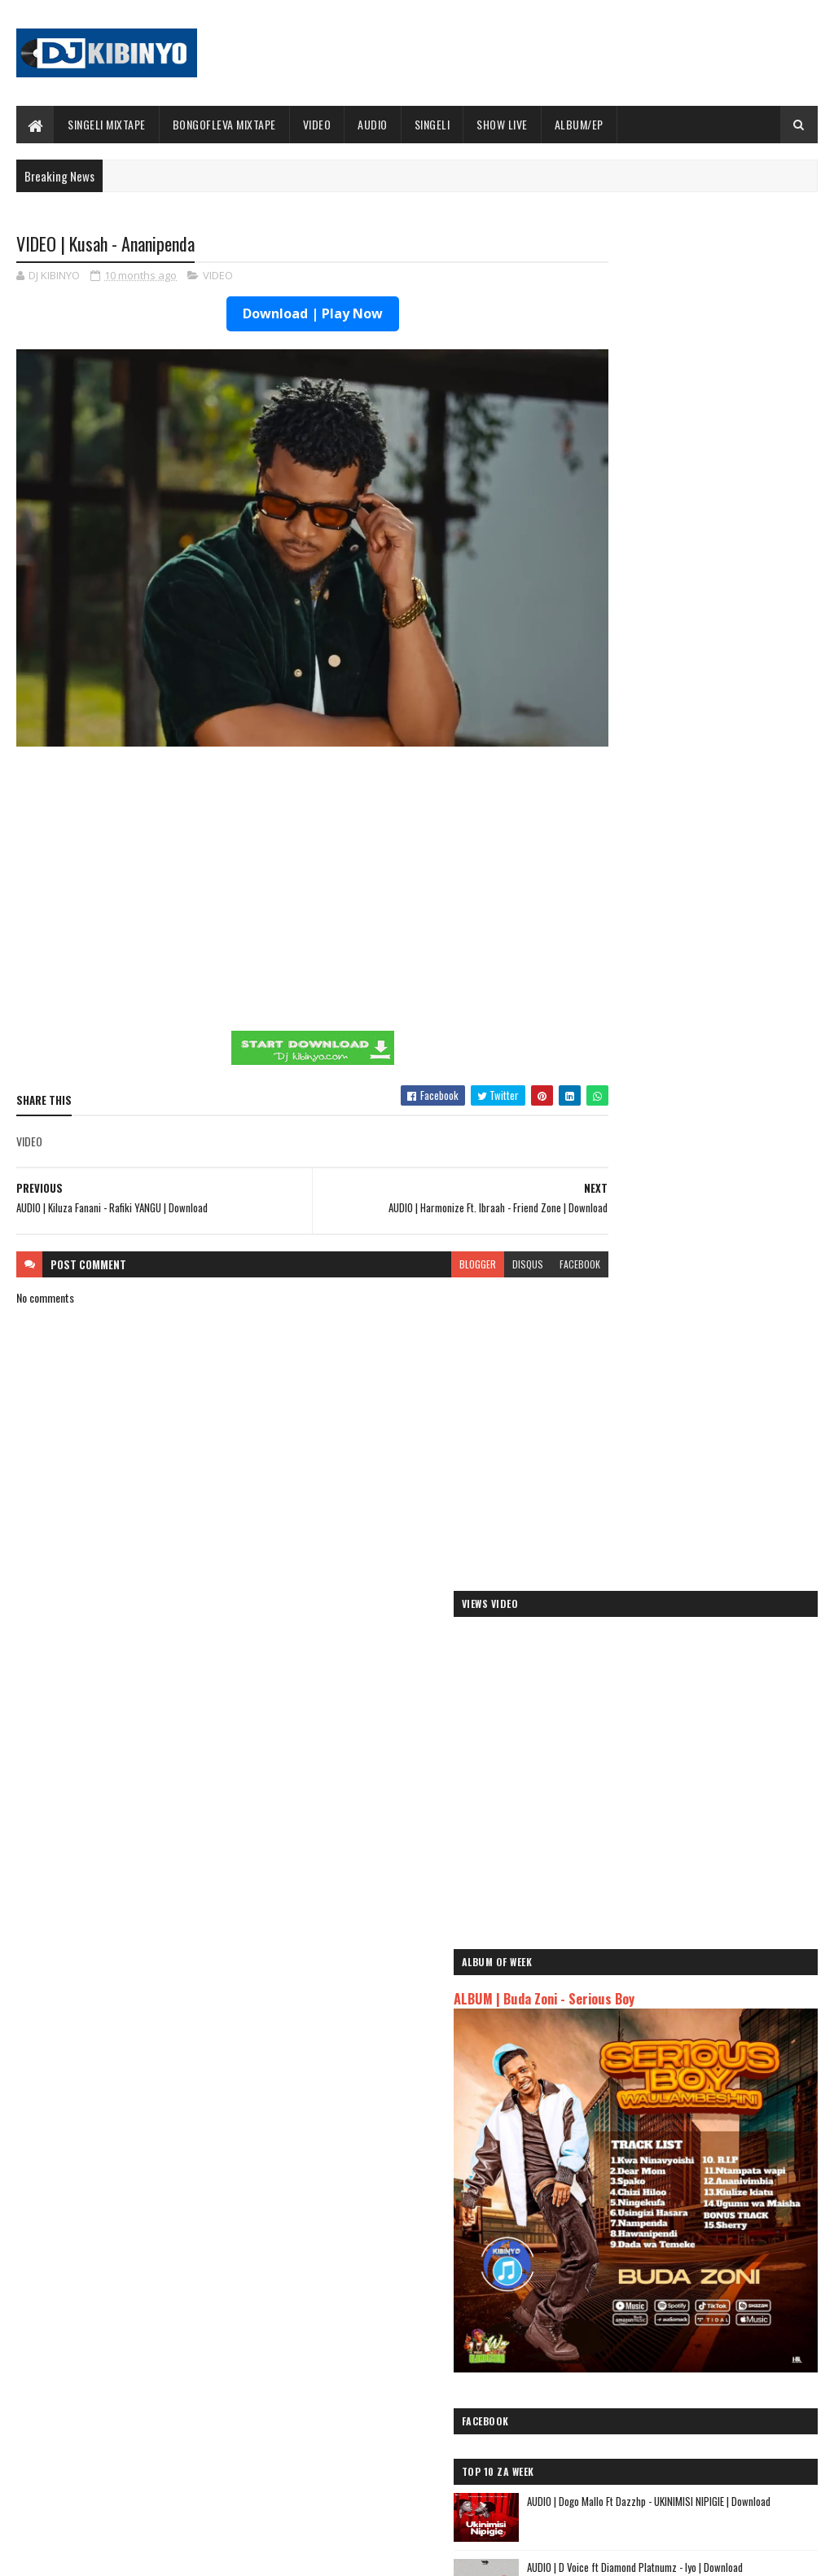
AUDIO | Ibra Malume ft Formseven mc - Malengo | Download (730, 1304)
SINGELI (432, 124)
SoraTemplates (93, 2554)
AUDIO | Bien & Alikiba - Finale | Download (173, 2337)
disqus (469, 1226)
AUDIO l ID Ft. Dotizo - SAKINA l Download (732, 1559)
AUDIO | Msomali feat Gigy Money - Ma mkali (687, 2213)
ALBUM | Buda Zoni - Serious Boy (667, 653)
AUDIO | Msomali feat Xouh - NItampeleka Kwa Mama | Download (734, 1238)
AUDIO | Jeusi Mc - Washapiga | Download (680, 2122)
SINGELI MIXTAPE (107, 124)
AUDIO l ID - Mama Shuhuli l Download (726, 1361)
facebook (522, 1226)
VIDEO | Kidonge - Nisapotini (706, 1427)
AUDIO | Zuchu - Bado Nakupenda (660, 2232)
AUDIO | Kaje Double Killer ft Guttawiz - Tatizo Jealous (693, 2168)
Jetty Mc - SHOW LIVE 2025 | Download (440, 2337)
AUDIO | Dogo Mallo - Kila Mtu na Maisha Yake (691, 2141)
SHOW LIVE (502, 124)
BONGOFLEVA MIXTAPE (224, 124)
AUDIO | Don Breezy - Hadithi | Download (170, 2403)
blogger (420, 1226)
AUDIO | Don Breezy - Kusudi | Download (730, 1163)
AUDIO (373, 124)
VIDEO (317, 124)
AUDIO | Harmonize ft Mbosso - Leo (667, 2193)
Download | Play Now (283, 315)
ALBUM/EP (579, 124)
